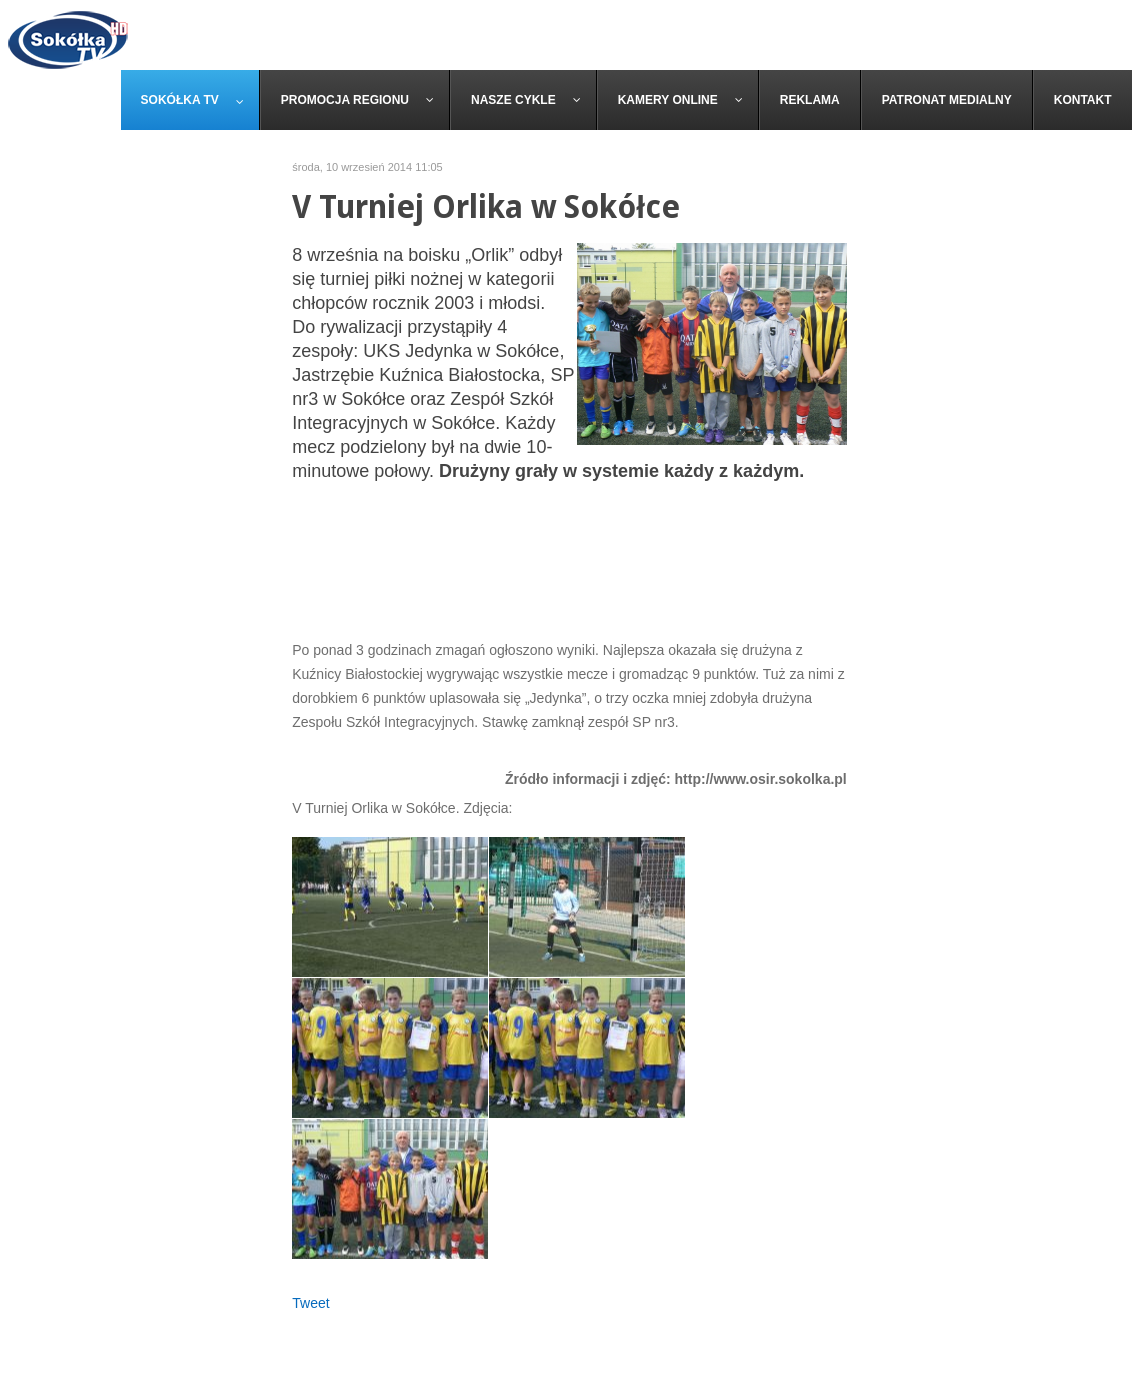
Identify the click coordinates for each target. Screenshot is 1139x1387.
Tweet (310, 1303)
